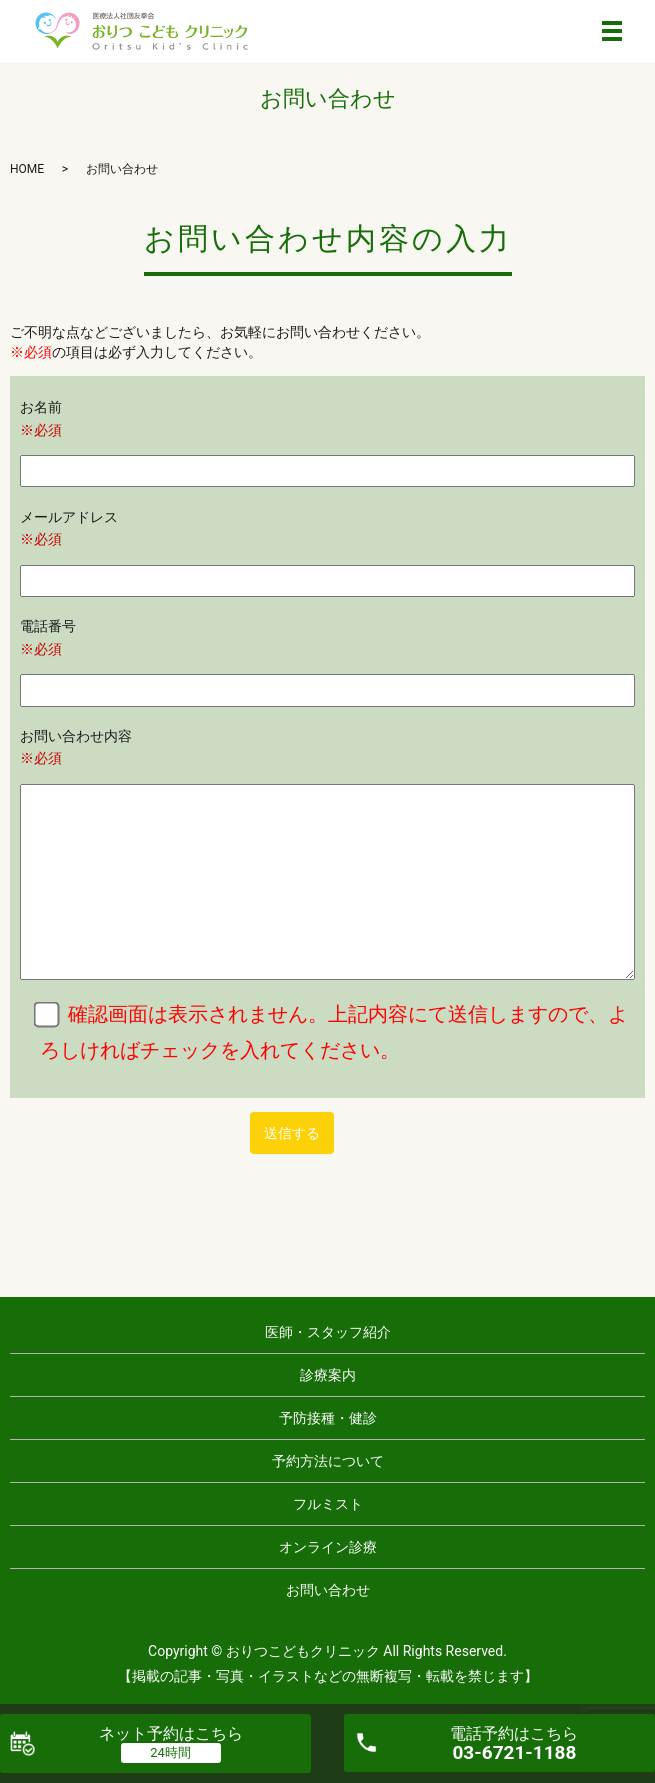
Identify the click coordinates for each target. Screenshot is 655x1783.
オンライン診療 (328, 1547)
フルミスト (328, 1504)
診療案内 (328, 1375)
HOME (27, 169)
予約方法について (328, 1461)
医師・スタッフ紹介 (328, 1332)
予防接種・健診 (328, 1418)
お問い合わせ (328, 1590)
